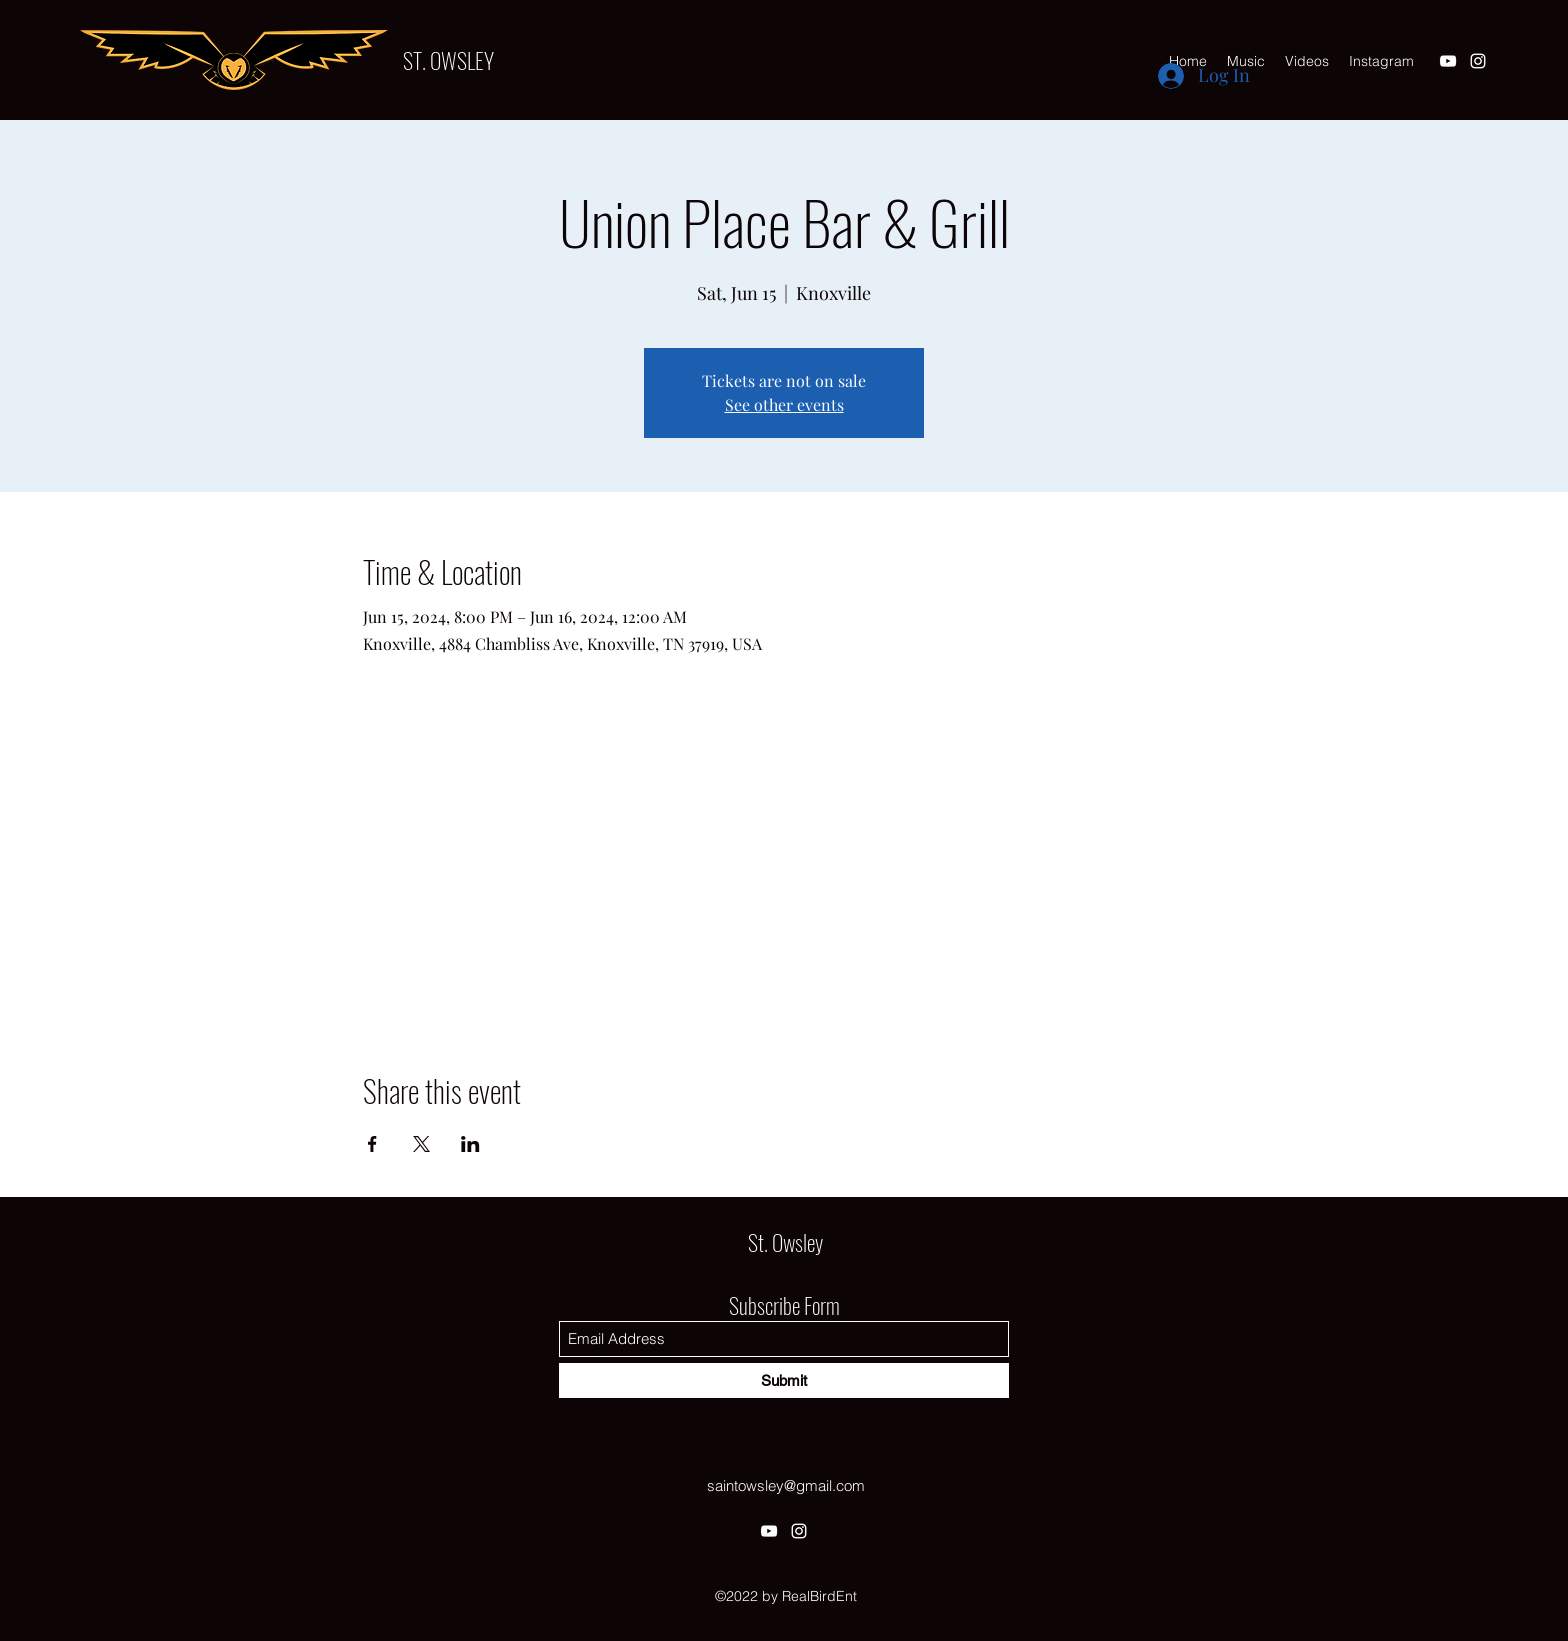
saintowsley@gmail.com (786, 1485)
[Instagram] (1478, 61)
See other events (784, 404)
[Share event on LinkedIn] (470, 1144)
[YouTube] (1448, 61)
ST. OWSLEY (448, 60)
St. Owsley (785, 1242)
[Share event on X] (421, 1144)
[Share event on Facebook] (372, 1144)
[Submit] (784, 1380)
